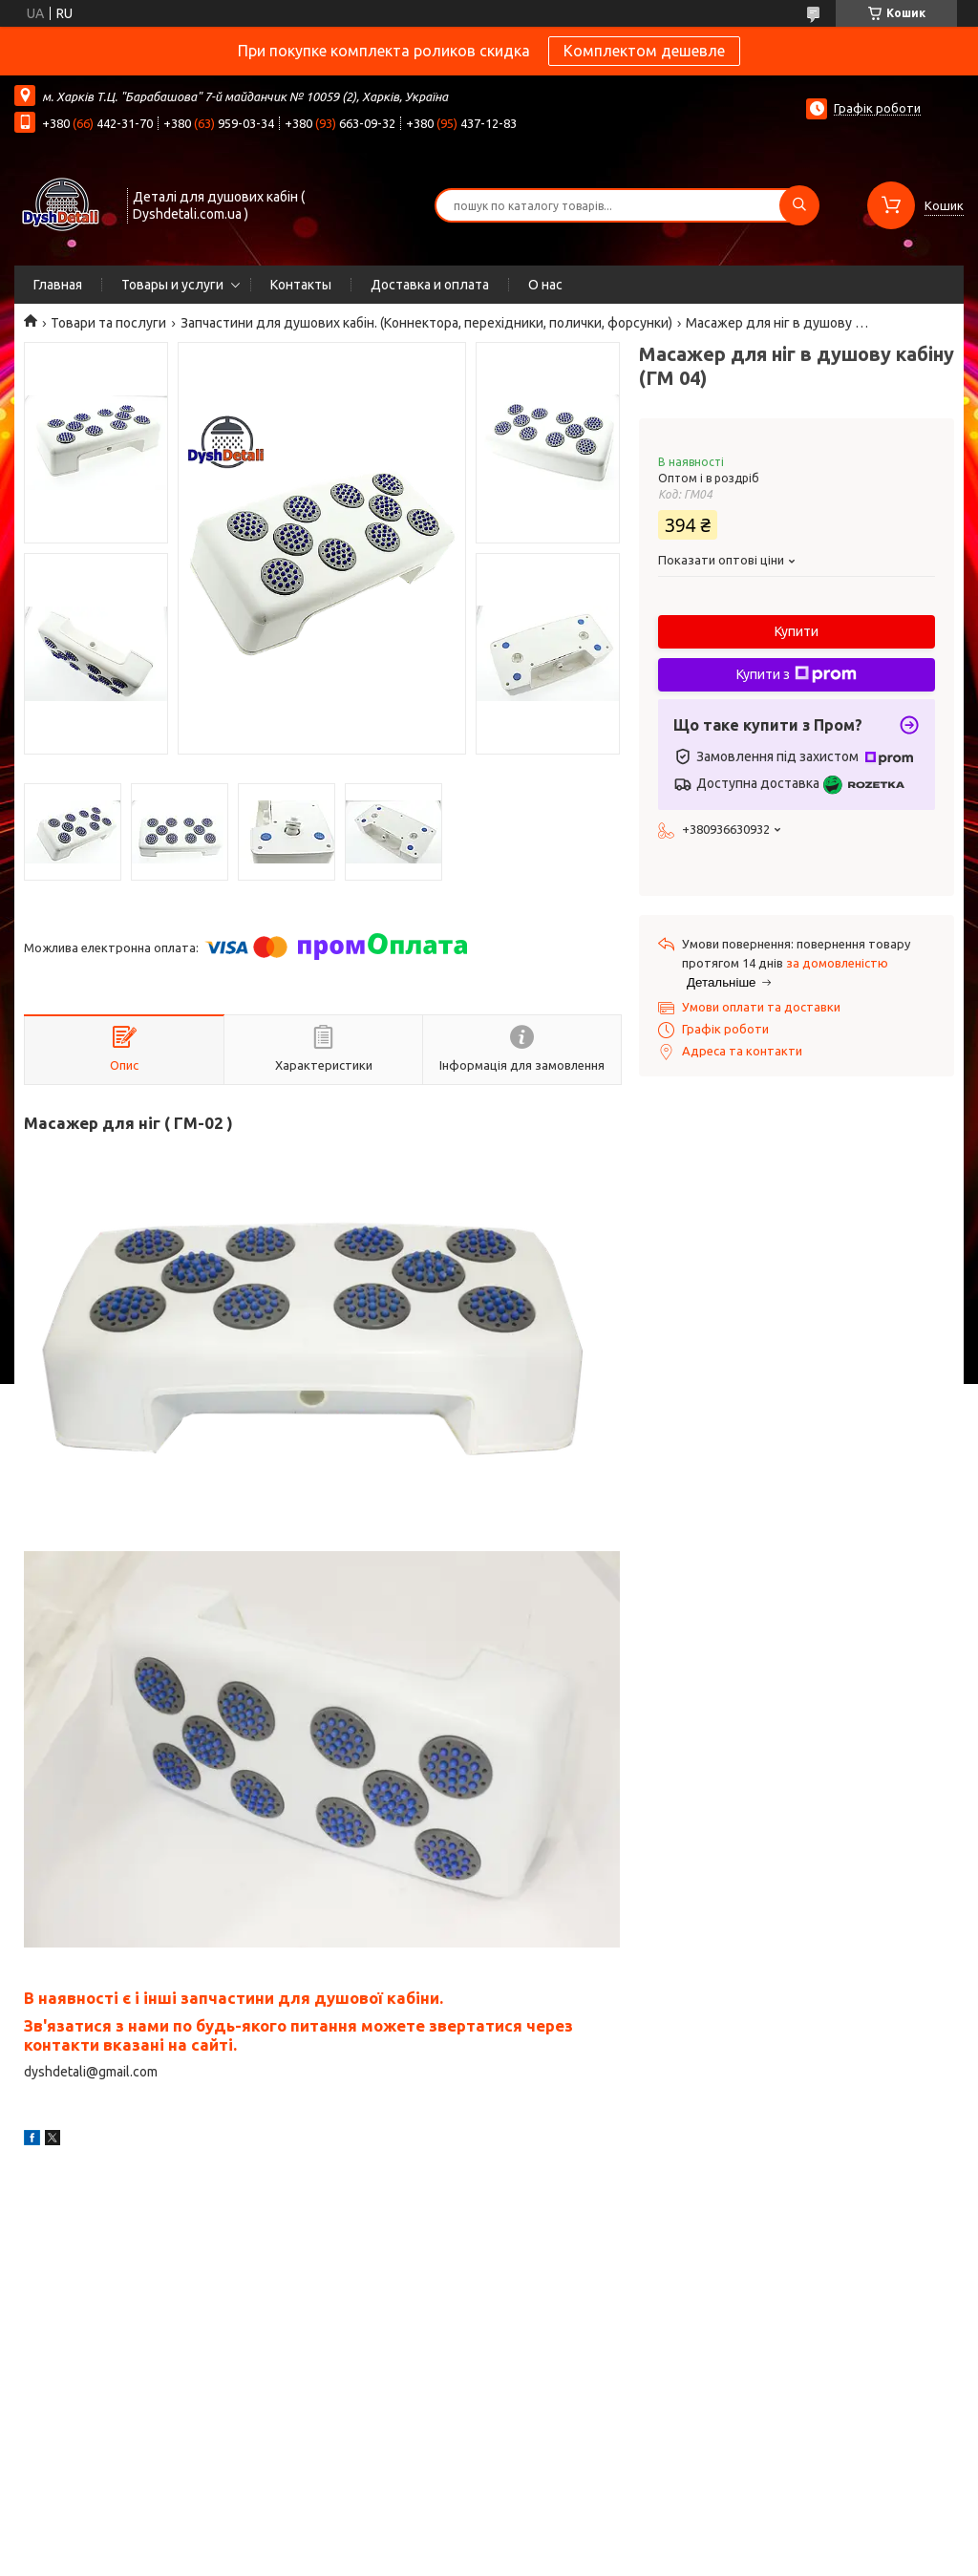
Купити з (796, 674)
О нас (545, 284)
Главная (57, 284)
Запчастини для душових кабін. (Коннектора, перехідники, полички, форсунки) (426, 322)
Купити (797, 631)
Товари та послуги (108, 322)
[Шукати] (799, 205)
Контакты (300, 284)
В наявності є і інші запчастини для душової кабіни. (233, 1998)
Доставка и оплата (430, 284)
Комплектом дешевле (644, 50)
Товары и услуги (172, 284)
